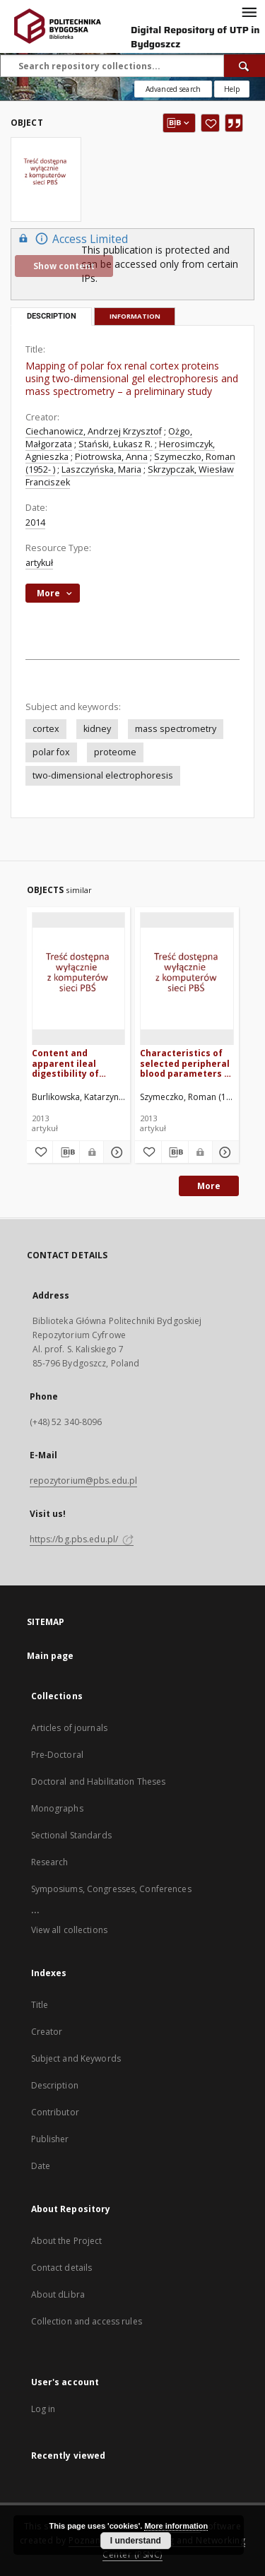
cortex (46, 729)
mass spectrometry (175, 729)
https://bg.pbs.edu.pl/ (82, 1539)
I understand (135, 2541)
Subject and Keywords (76, 2058)
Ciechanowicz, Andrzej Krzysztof (93, 431)
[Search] (244, 65)
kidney (97, 729)
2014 (35, 522)
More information (176, 2526)
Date (40, 2166)
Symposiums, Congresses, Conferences (111, 1889)
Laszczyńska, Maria (101, 469)
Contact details (62, 2268)
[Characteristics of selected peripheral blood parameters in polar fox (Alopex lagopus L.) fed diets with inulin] (187, 978)
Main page (50, 1656)
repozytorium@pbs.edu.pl (84, 1481)
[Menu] (248, 11)
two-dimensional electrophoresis (103, 775)
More (208, 1186)
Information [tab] (135, 316)
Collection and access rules (86, 2321)
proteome (115, 752)
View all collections (69, 1930)
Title (40, 2005)
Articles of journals (69, 1728)
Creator (47, 2032)
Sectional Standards (71, 1835)
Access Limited (71, 238)
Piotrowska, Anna (111, 457)
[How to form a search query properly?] (231, 89)
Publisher (50, 2139)
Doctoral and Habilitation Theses (98, 1782)
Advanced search (173, 89)
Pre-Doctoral (57, 1755)
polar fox (51, 752)
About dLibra (58, 2294)
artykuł (39, 563)
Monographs (57, 1808)
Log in (43, 2409)
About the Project (66, 2241)
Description (54, 2085)
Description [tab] (51, 316)
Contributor (55, 2112)
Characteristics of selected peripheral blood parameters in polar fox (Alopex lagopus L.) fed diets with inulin (186, 1063)
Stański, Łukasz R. (115, 444)
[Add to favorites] (210, 123)
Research (50, 1862)
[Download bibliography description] (66, 1152)
